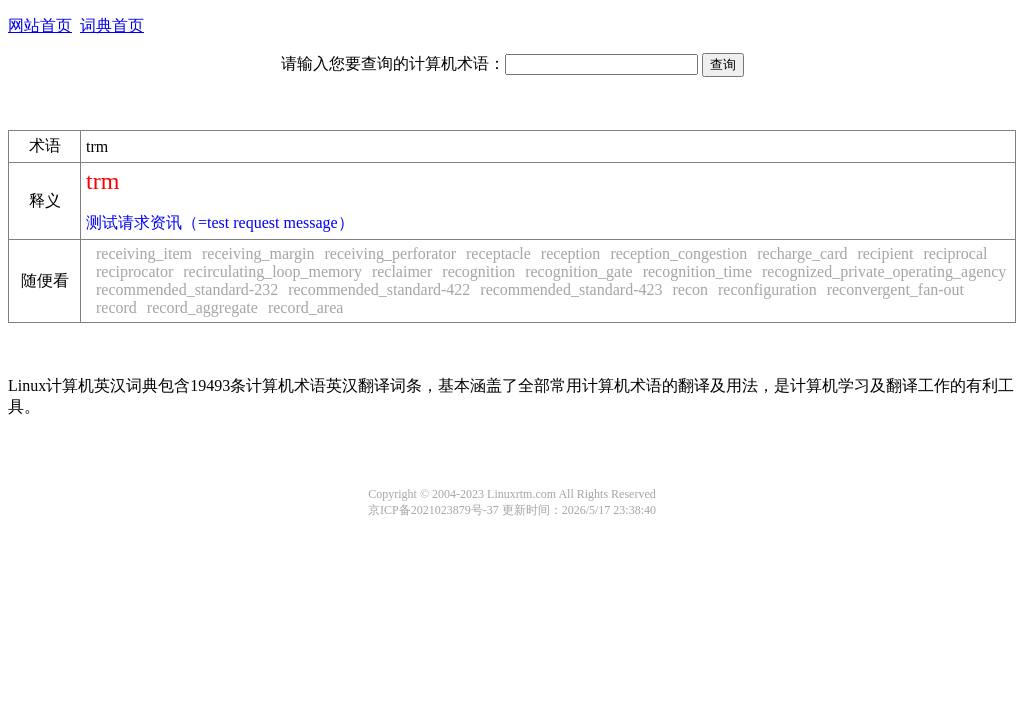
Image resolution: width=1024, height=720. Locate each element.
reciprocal (956, 253)
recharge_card (802, 253)
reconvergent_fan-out (895, 289)
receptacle (498, 253)
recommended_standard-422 (379, 289)
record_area (306, 307)
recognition (478, 271)
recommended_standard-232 (187, 289)
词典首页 (112, 25)
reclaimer (402, 271)
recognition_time (697, 271)
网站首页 (40, 25)
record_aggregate (202, 307)
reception (571, 253)
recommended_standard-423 (571, 289)
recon (690, 289)
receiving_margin (258, 253)
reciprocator (134, 271)
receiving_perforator (390, 253)
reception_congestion (678, 253)
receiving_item (144, 253)
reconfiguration (767, 289)
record (116, 307)
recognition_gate (579, 271)
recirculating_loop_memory (272, 271)
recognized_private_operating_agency (884, 271)
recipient (886, 253)
